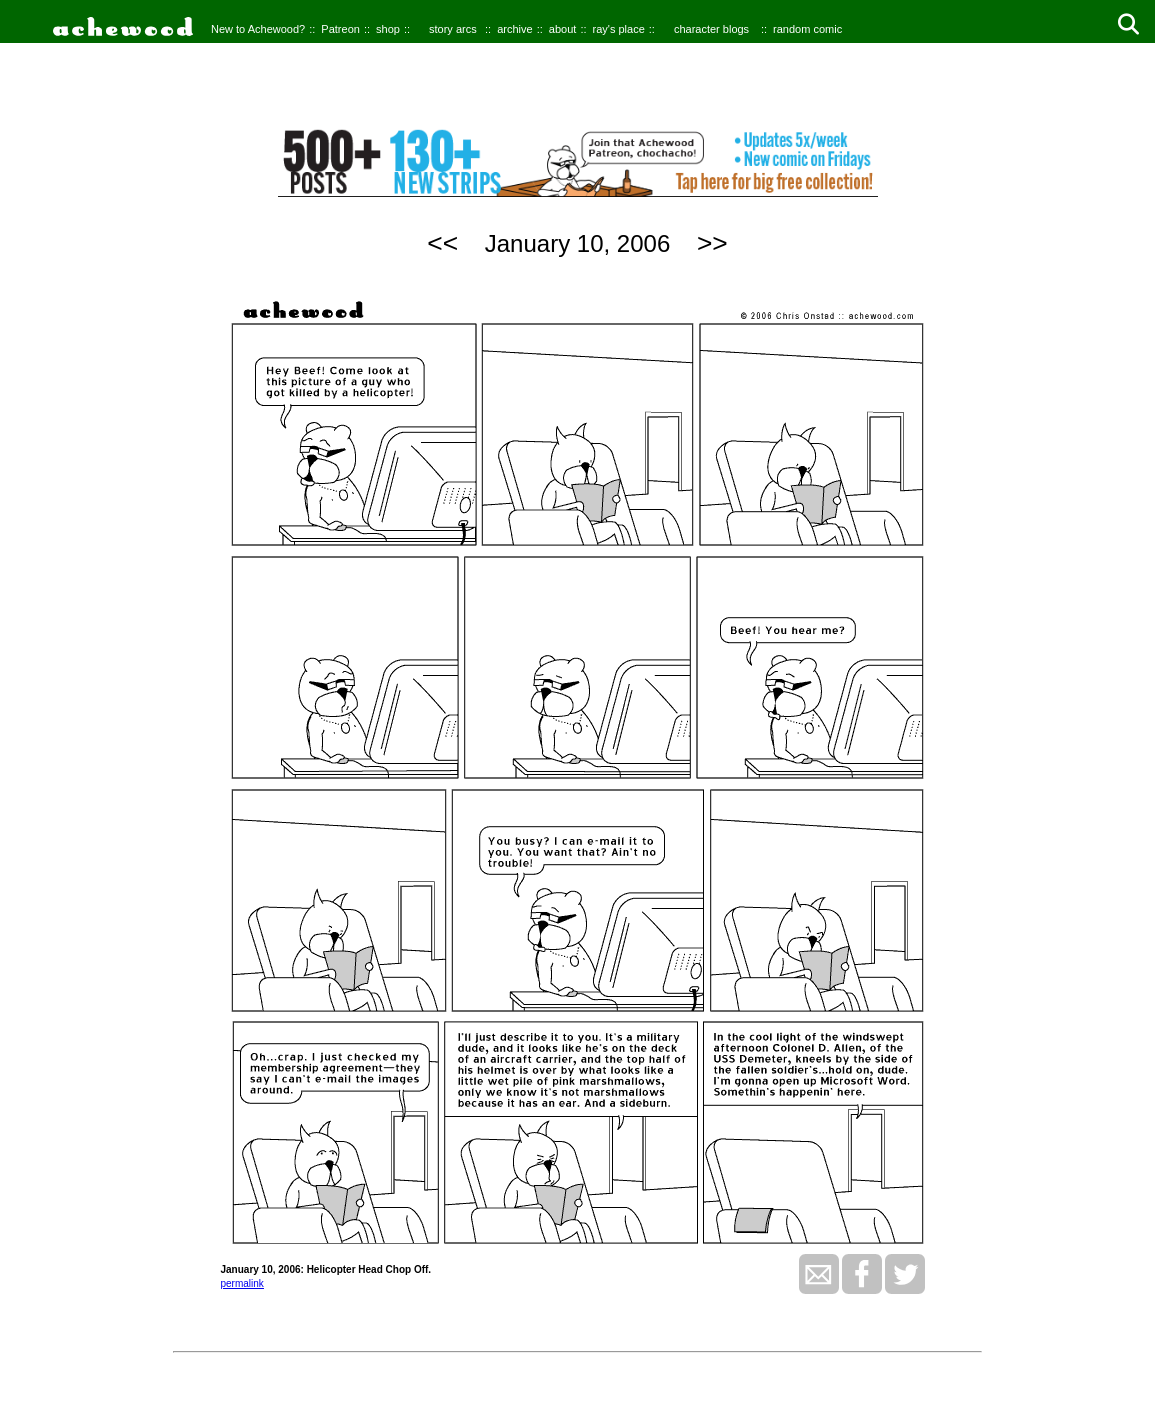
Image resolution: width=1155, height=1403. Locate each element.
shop (388, 29)
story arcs (453, 29)
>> (712, 243)
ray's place (619, 29)
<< (442, 243)
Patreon (340, 29)
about (563, 29)
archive (514, 29)
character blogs (711, 29)
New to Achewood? (258, 29)
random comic (807, 29)
